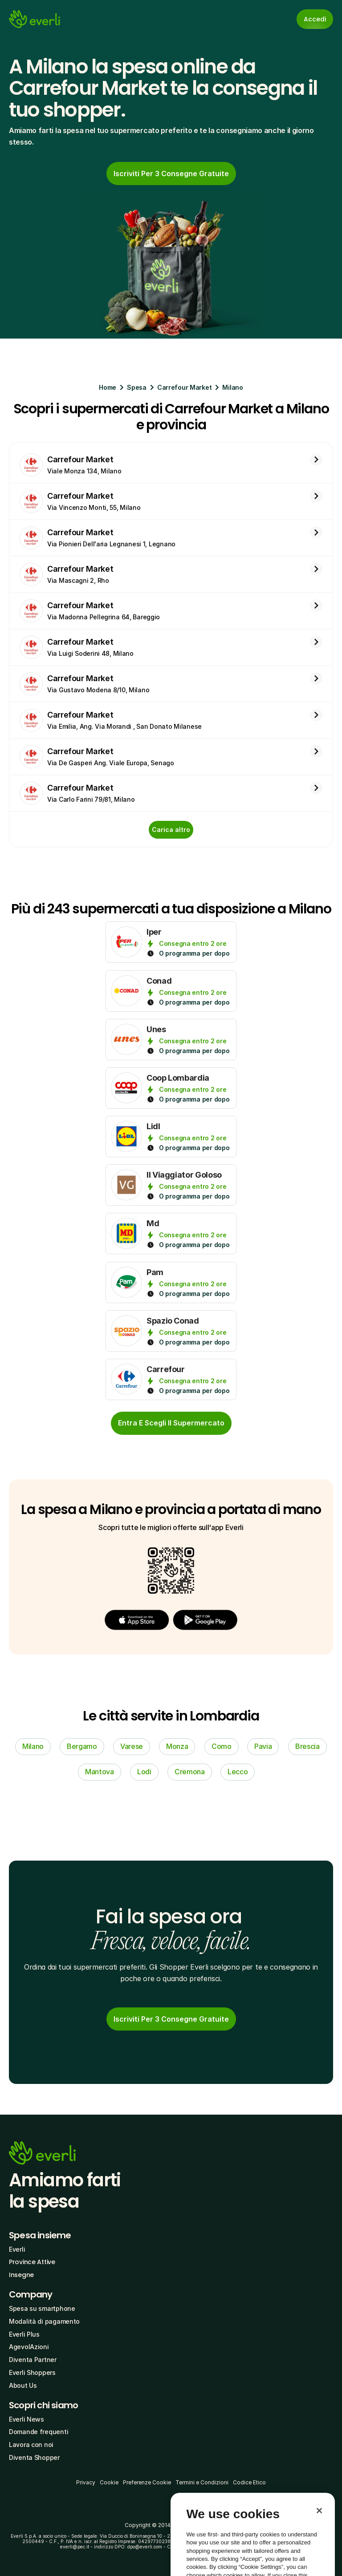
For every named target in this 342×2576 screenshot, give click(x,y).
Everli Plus (24, 2334)
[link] (171, 173)
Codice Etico (249, 2482)
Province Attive (32, 2261)
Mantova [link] (99, 1771)
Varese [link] (131, 1746)
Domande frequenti (38, 2431)
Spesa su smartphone (42, 2308)
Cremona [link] (190, 1771)
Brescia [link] (307, 1746)
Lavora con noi (31, 2444)
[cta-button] (171, 1423)
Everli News (26, 2419)
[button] (137, 1620)
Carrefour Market (184, 387)
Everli (17, 2249)
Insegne (21, 2274)
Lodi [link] (144, 1771)
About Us (23, 2385)
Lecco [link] (238, 1771)
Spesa (137, 387)
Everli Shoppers (32, 2372)
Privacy (85, 2482)
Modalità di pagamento (44, 2321)
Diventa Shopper (34, 2457)
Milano (232, 387)
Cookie (109, 2482)
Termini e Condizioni (201, 2482)
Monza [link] (177, 1746)
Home (107, 387)
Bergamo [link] (82, 1746)
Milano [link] (33, 1746)
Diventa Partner (33, 2359)
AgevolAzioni (29, 2346)
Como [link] (222, 1746)
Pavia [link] (263, 1746)
